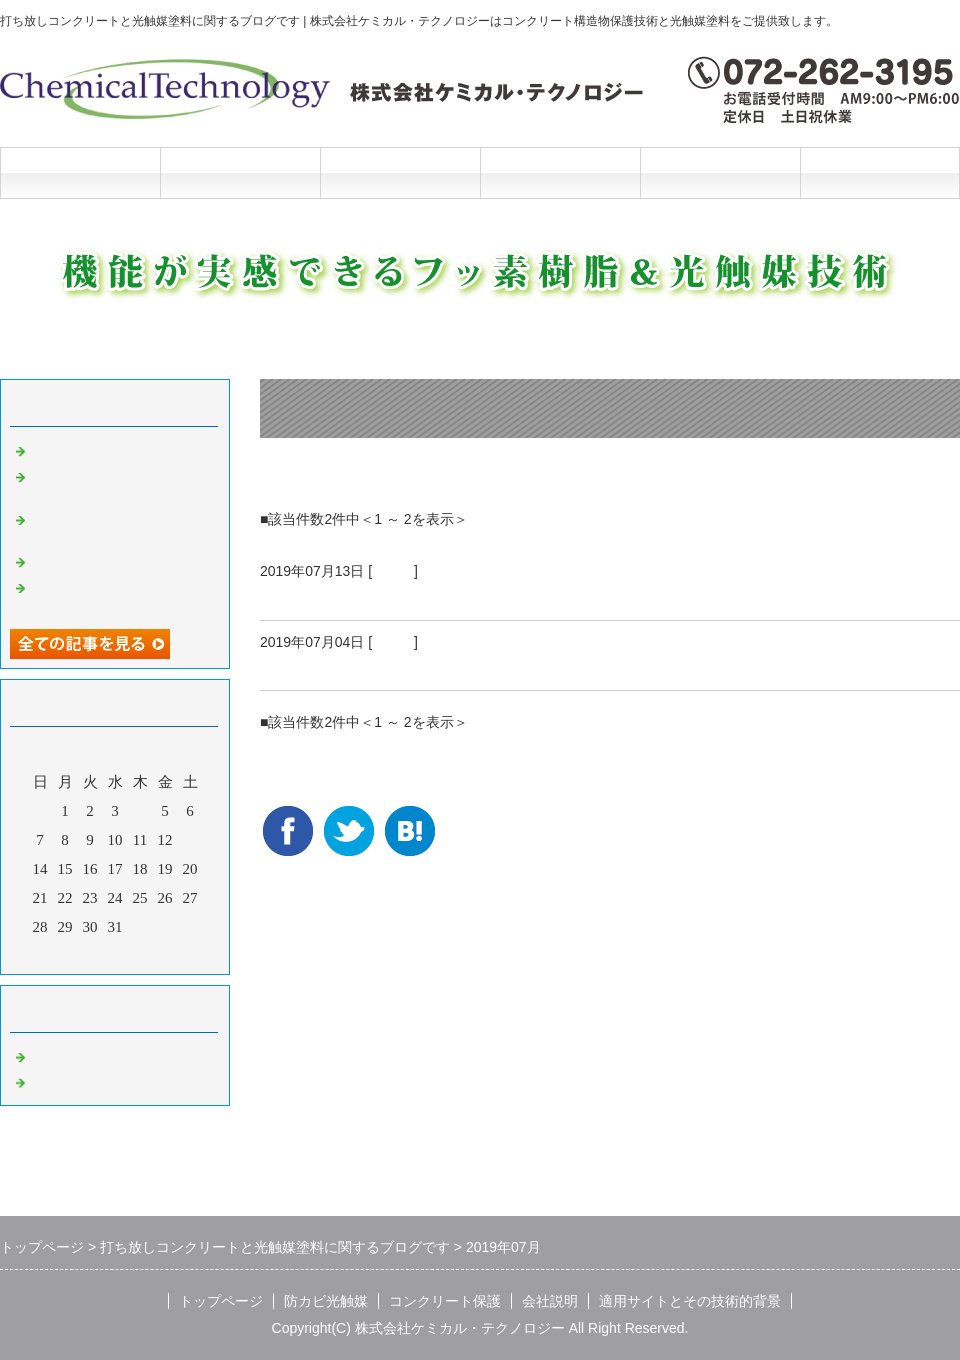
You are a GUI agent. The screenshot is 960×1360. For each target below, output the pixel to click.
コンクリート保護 (400, 172)
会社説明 (560, 172)
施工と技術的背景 (720, 172)
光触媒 (393, 571)
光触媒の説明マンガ (97, 560)
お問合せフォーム (880, 172)
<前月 (77, 954)
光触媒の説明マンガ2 (101, 449)
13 (190, 840)
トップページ (80, 172)
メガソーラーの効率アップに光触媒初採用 (431, 596)
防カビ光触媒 (240, 172)
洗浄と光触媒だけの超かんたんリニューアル (120, 483)
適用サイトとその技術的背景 (690, 1301)
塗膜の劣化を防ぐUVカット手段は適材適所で (444, 666)
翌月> (153, 954)
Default (52, 1055)
